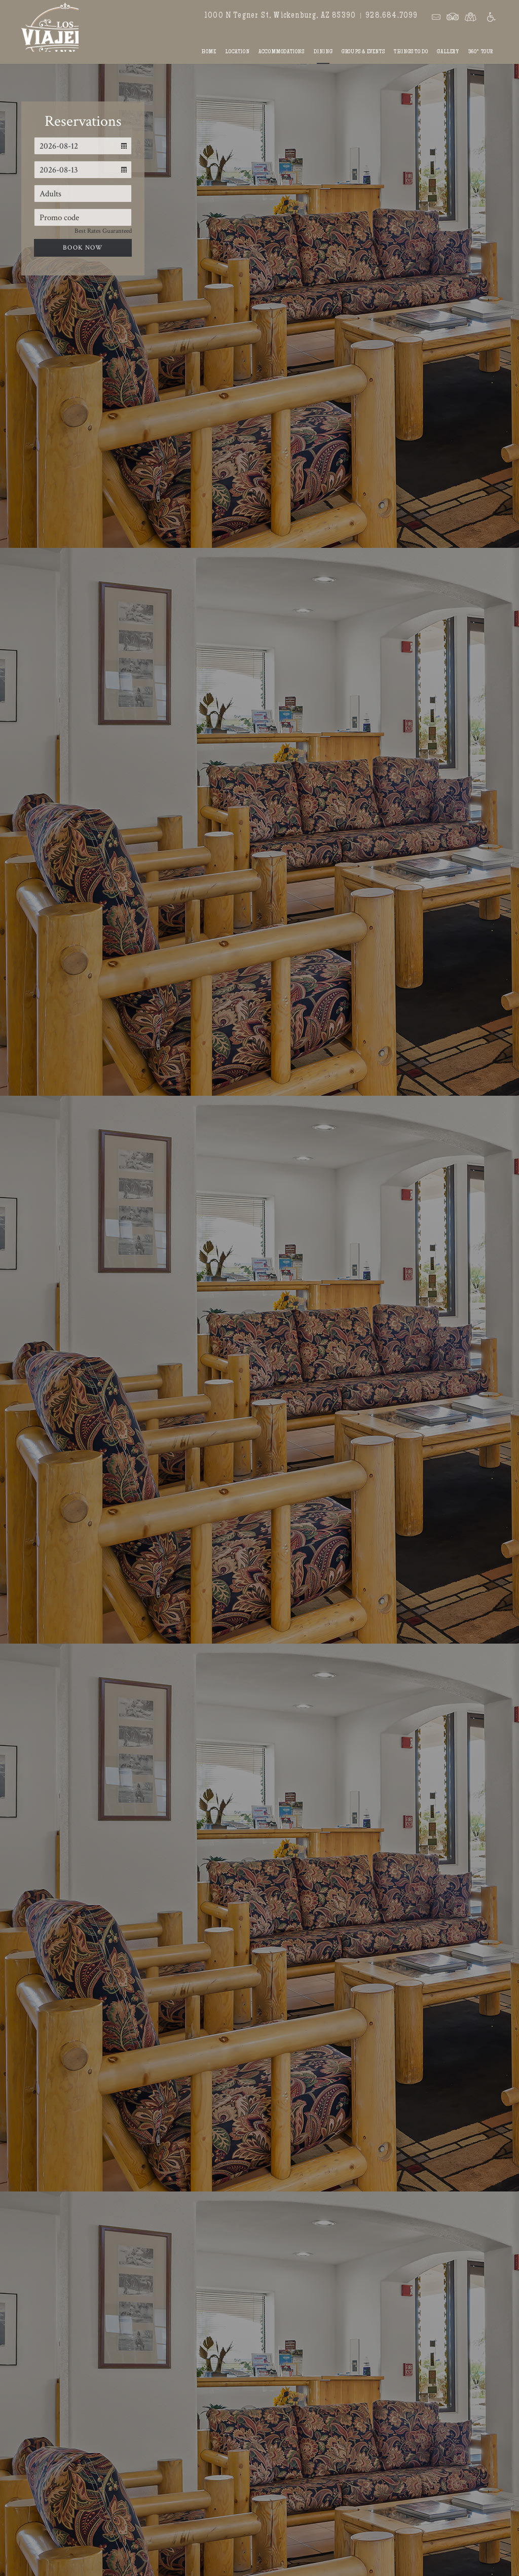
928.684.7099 (391, 16)
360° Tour (480, 52)
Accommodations (281, 52)
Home (208, 52)
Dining (323, 52)
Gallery (448, 52)
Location (237, 52)
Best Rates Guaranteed (103, 231)
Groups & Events (363, 52)
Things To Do (411, 52)
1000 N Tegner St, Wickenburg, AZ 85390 (280, 16)
